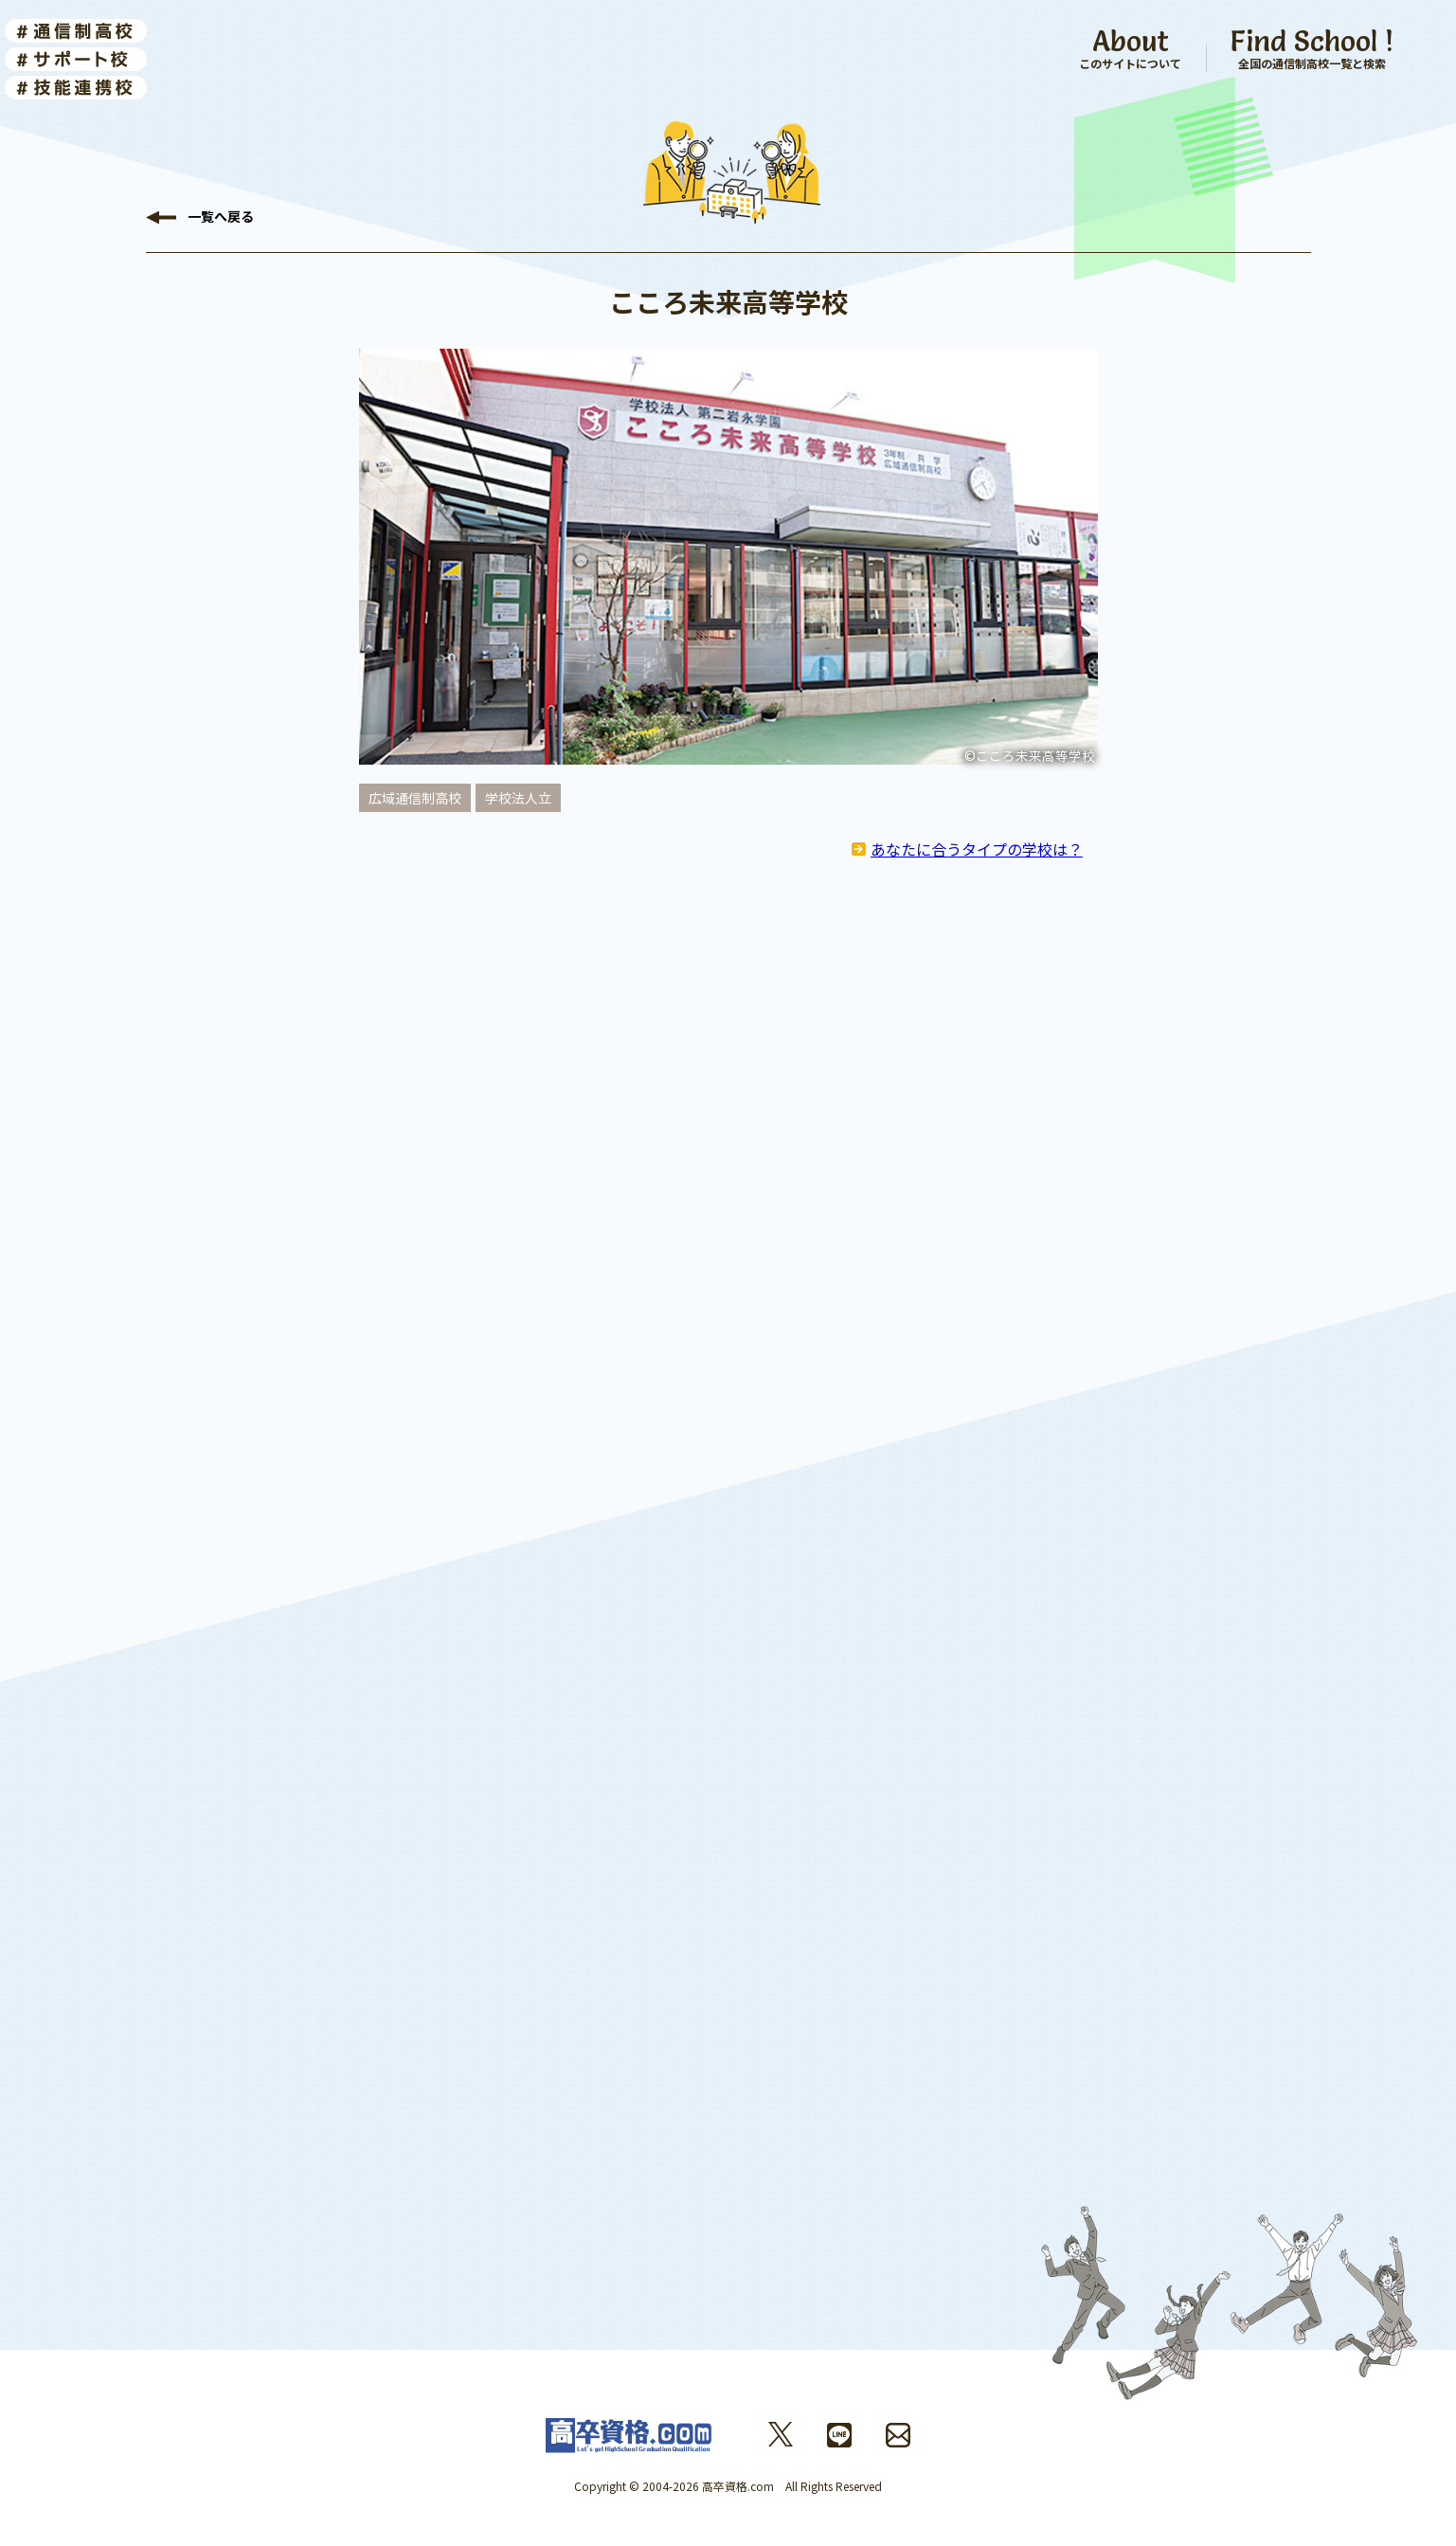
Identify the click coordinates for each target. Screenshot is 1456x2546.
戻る (221, 218)
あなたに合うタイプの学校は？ (977, 849)
